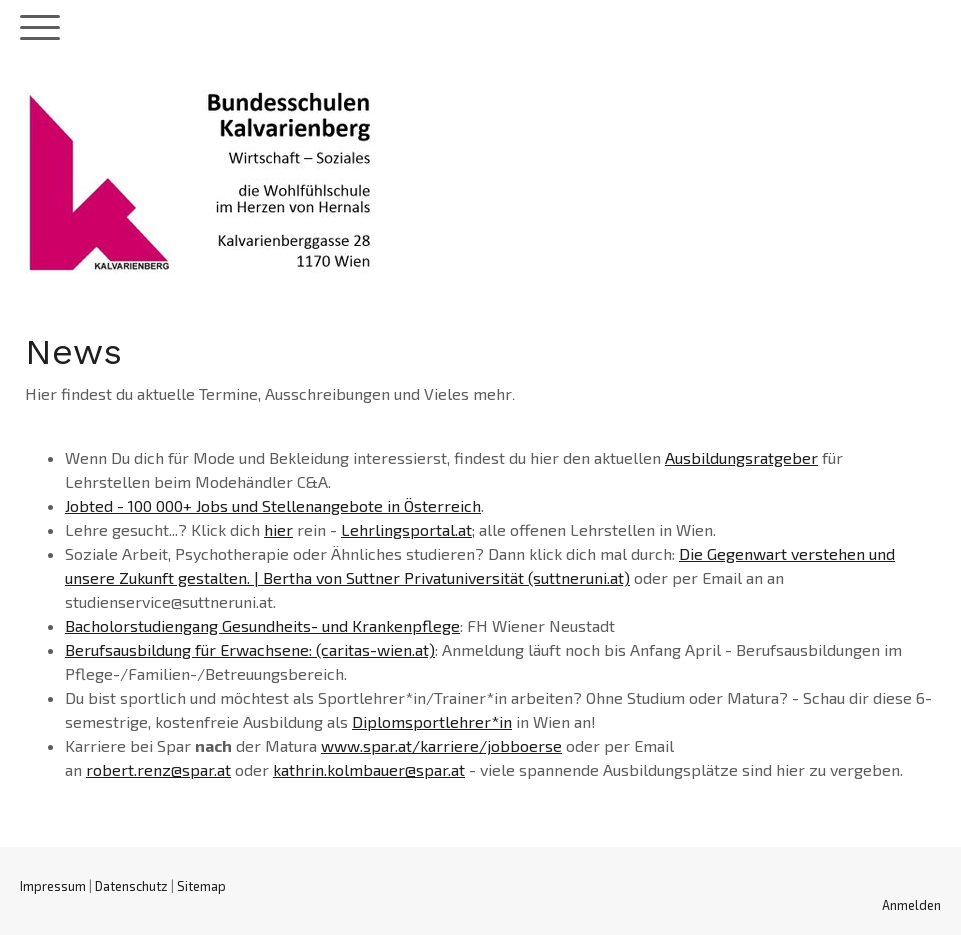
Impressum (53, 886)
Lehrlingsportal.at (406, 529)
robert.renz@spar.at (158, 769)
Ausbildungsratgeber (741, 457)
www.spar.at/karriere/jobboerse (441, 745)
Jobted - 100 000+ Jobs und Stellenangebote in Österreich (273, 505)
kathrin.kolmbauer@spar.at (369, 769)
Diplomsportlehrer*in (432, 721)
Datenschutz (131, 886)
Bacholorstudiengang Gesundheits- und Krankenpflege (262, 625)
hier (278, 529)
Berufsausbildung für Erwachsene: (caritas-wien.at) (250, 649)
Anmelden (911, 905)
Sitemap (201, 886)
